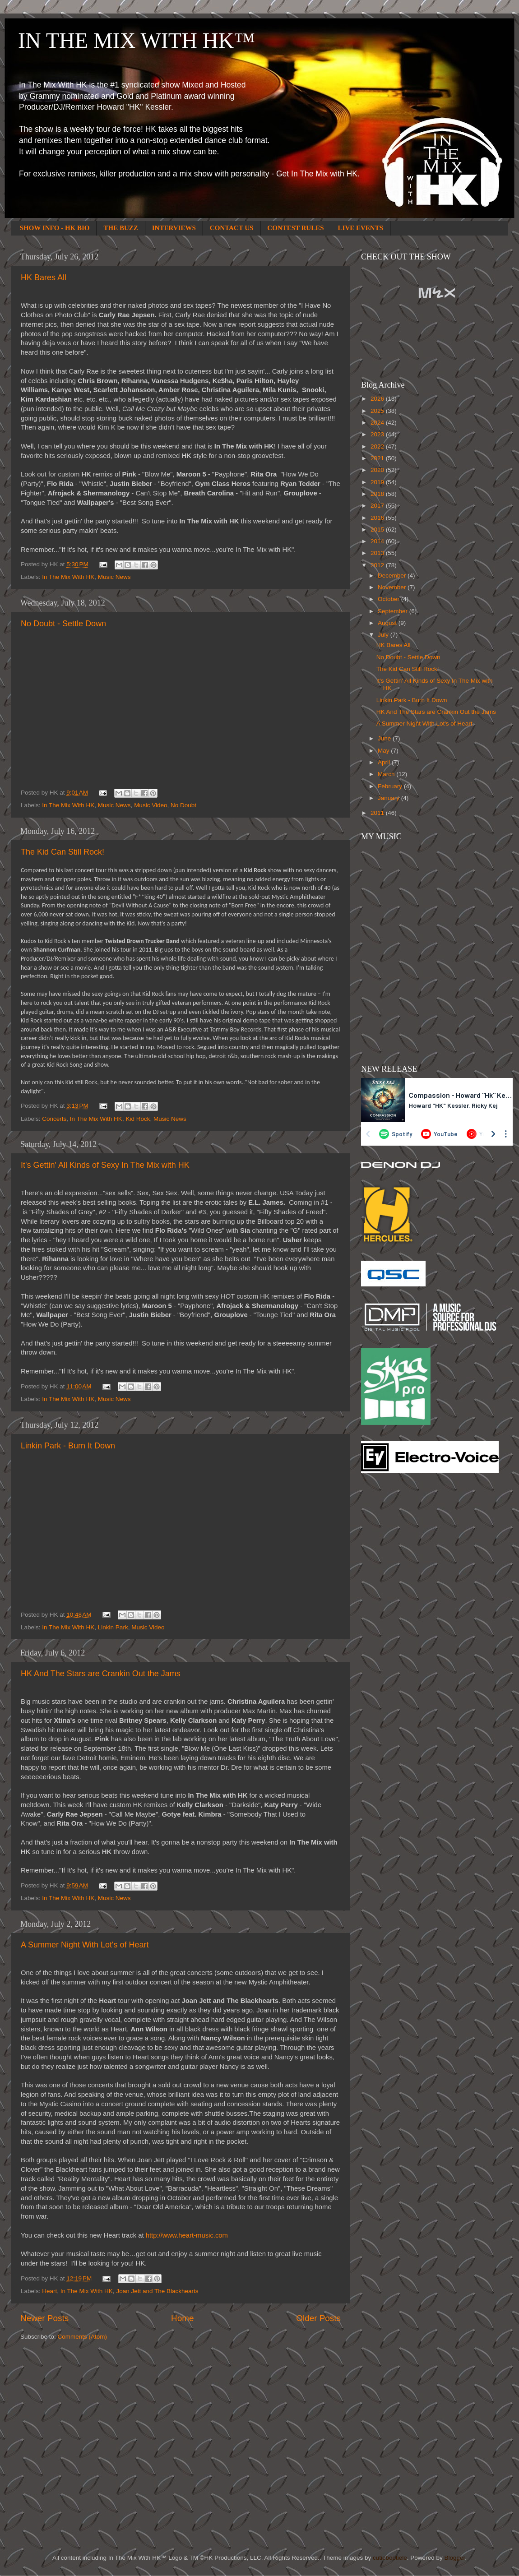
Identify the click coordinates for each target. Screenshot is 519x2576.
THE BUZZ (121, 227)
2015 (378, 529)
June (385, 738)
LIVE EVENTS (360, 227)
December (393, 575)
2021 (378, 458)
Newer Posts (44, 2318)
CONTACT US (232, 227)
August (388, 623)
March (387, 774)
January (389, 798)
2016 (378, 517)
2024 (378, 422)
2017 (378, 505)
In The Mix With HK (68, 576)
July (384, 634)
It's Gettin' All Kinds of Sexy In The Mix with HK (105, 1165)
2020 (378, 470)
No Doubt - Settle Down (63, 623)
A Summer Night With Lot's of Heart (85, 1944)
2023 (378, 434)
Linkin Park (113, 1627)
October (389, 599)
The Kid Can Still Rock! (62, 851)
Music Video (150, 805)
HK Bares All (43, 277)
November (393, 587)
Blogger (454, 2557)
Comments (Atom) (82, 2336)
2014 (378, 541)
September (393, 611)
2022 (378, 446)
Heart (49, 2291)
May (384, 750)
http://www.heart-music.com (187, 2235)
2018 (378, 493)
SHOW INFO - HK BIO (55, 227)
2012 (378, 565)
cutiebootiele (390, 2557)
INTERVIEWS (174, 227)
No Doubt (183, 805)
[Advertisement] (397, 1624)
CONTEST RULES (295, 227)
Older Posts (318, 2318)
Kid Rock (137, 1118)
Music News (114, 576)
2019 (378, 482)
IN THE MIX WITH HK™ (136, 40)
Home (182, 2318)
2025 (378, 410)
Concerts (54, 1118)
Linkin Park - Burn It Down (68, 1445)
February (391, 786)
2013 (378, 553)
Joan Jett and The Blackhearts (157, 2291)
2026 (378, 398)
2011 (378, 812)
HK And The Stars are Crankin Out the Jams (101, 1673)
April (385, 762)
